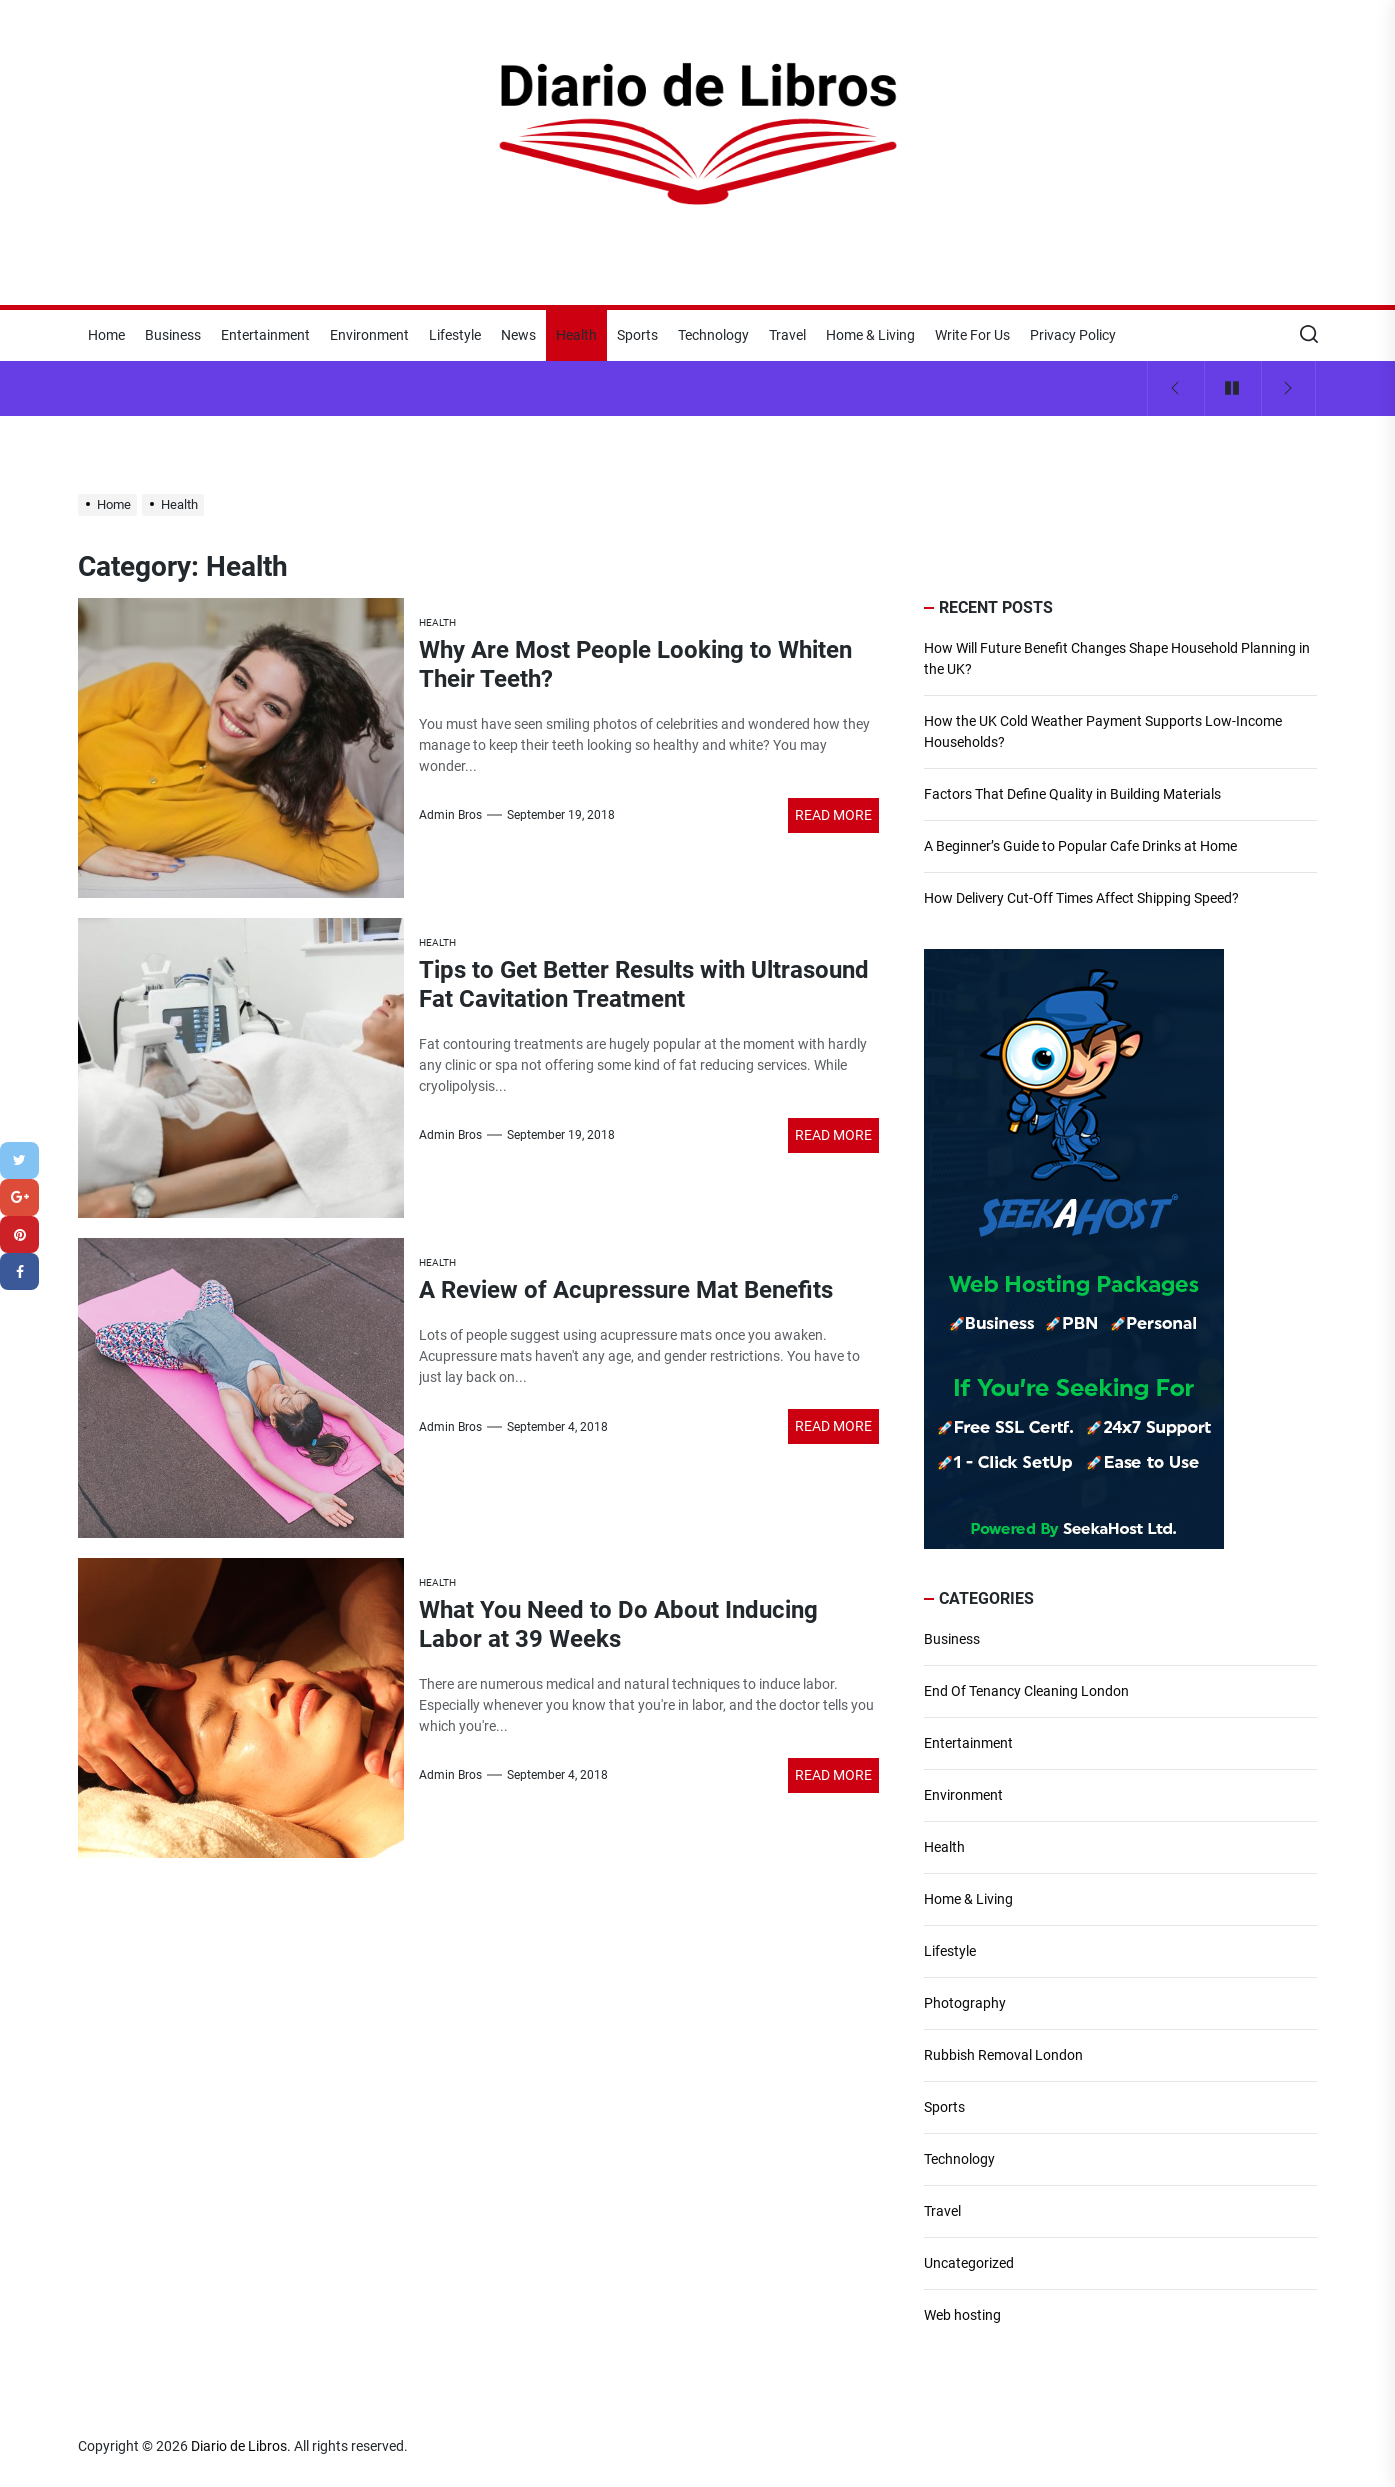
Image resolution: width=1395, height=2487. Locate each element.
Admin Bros (450, 815)
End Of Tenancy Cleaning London (1026, 1691)
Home (106, 335)
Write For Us (972, 335)
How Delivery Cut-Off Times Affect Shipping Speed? (1081, 898)
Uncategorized (969, 2263)
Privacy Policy (1073, 335)
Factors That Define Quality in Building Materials (1072, 794)
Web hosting (962, 2315)
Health (576, 335)
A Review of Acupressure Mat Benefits (626, 1290)
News (518, 335)
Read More (833, 815)
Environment (369, 335)
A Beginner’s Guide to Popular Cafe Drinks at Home (1080, 846)
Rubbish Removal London (1003, 2055)
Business (173, 335)
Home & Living (870, 335)
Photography (965, 2003)
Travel (787, 335)
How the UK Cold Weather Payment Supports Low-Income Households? (1103, 731)
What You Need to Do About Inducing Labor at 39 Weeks (618, 1624)
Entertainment (265, 335)
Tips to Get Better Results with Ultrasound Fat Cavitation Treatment (644, 984)
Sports (637, 335)
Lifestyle (455, 335)
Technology (713, 335)
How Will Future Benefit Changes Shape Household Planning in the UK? (1117, 658)
